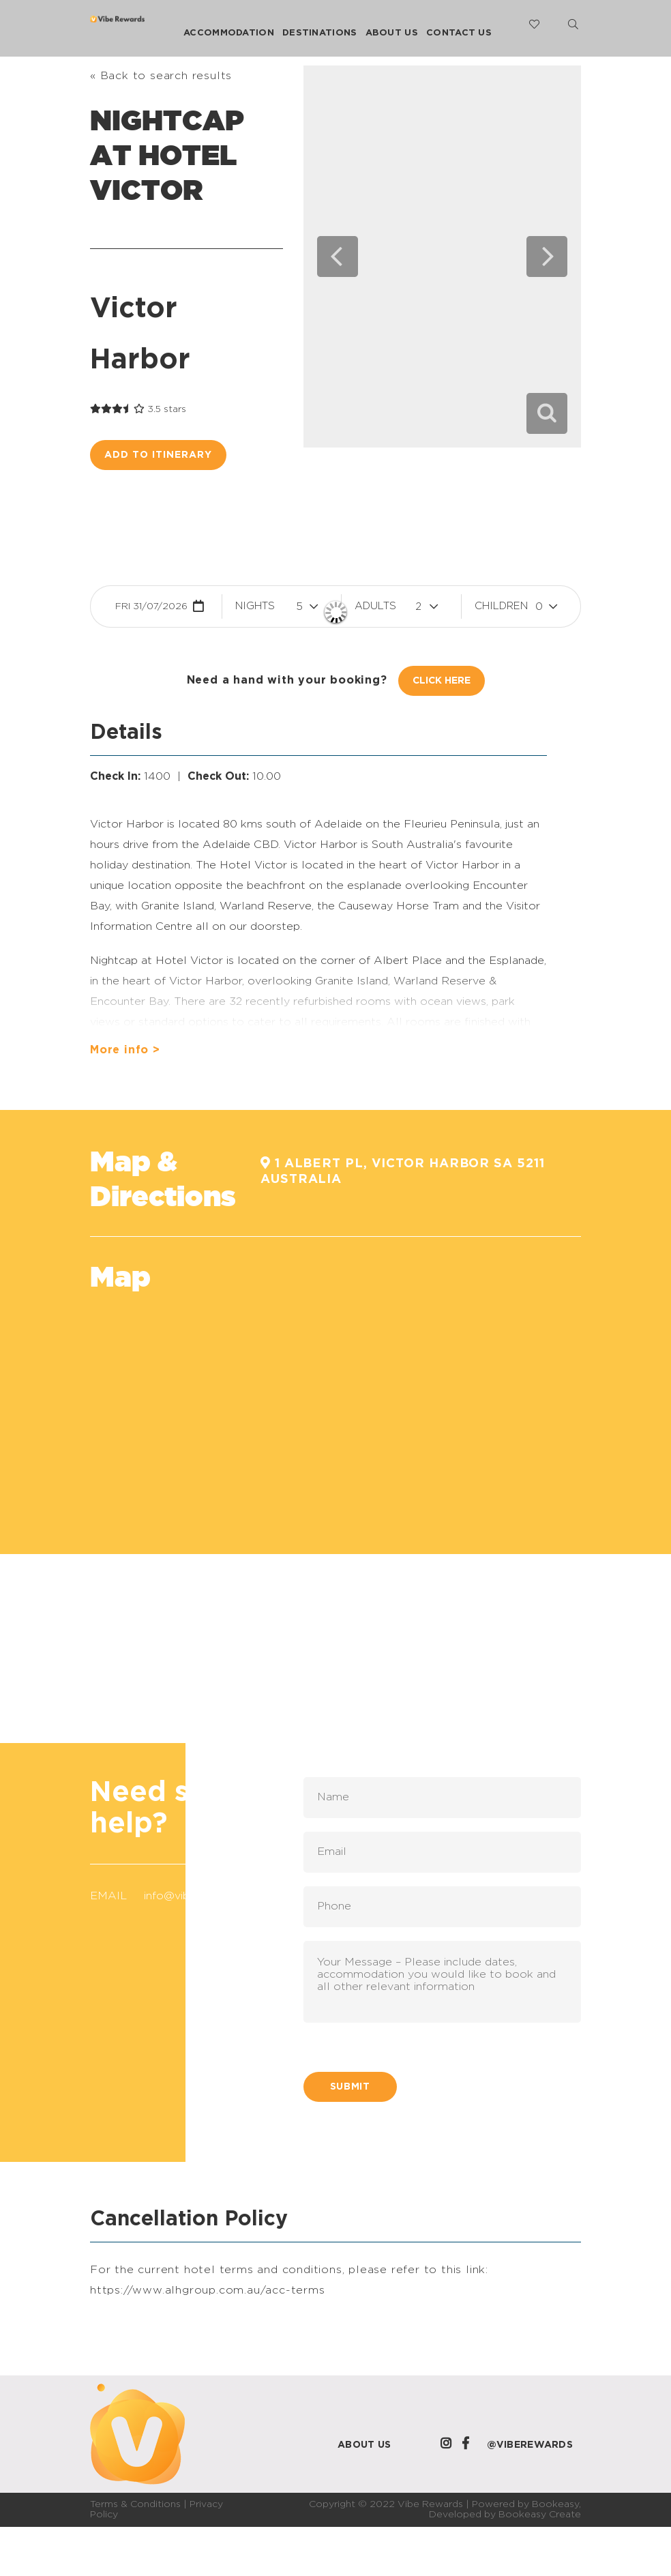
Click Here (442, 681)
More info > (125, 1049)
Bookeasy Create (539, 2514)
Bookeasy (555, 2504)
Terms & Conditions (135, 2504)
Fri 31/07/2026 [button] (151, 606)
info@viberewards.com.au (212, 1895)
